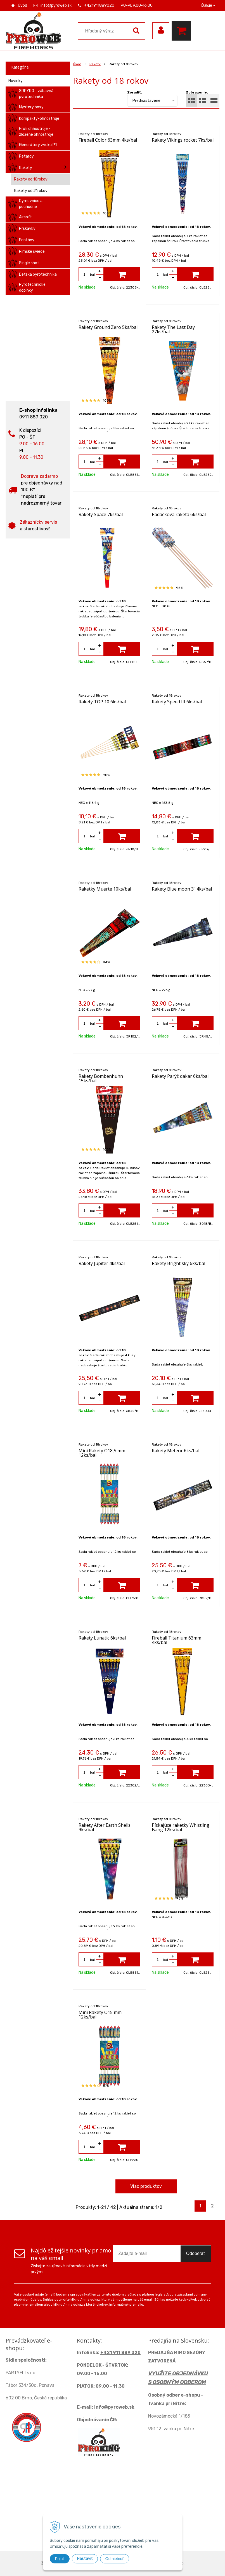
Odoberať (195, 2253)
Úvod (22, 5)
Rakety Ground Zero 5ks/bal (108, 327)
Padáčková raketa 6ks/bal (179, 514)
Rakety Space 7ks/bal (101, 514)
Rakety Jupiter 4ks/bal (102, 1263)
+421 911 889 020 (120, 2352)
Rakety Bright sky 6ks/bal (178, 1263)
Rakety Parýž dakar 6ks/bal (180, 1076)
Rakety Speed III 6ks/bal (177, 702)
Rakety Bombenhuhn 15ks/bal (101, 1078)
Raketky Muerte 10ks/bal (105, 889)
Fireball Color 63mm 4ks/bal (108, 140)
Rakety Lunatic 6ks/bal (102, 1638)
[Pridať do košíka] (122, 274)
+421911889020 (99, 5)
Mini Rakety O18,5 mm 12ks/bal (102, 1453)
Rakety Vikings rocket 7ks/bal (183, 140)
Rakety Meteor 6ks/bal (175, 1451)
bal (92, 275)
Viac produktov (146, 2186)
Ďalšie (208, 5)
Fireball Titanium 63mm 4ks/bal (176, 1640)
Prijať (59, 2558)
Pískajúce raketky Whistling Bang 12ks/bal (180, 1827)
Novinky (15, 80)
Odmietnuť (114, 2558)
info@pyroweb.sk (56, 5)
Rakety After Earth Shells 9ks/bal (105, 1827)
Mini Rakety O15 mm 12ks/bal (100, 2014)
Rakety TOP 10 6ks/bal (102, 702)
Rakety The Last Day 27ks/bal (173, 329)
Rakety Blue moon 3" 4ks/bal (182, 889)
